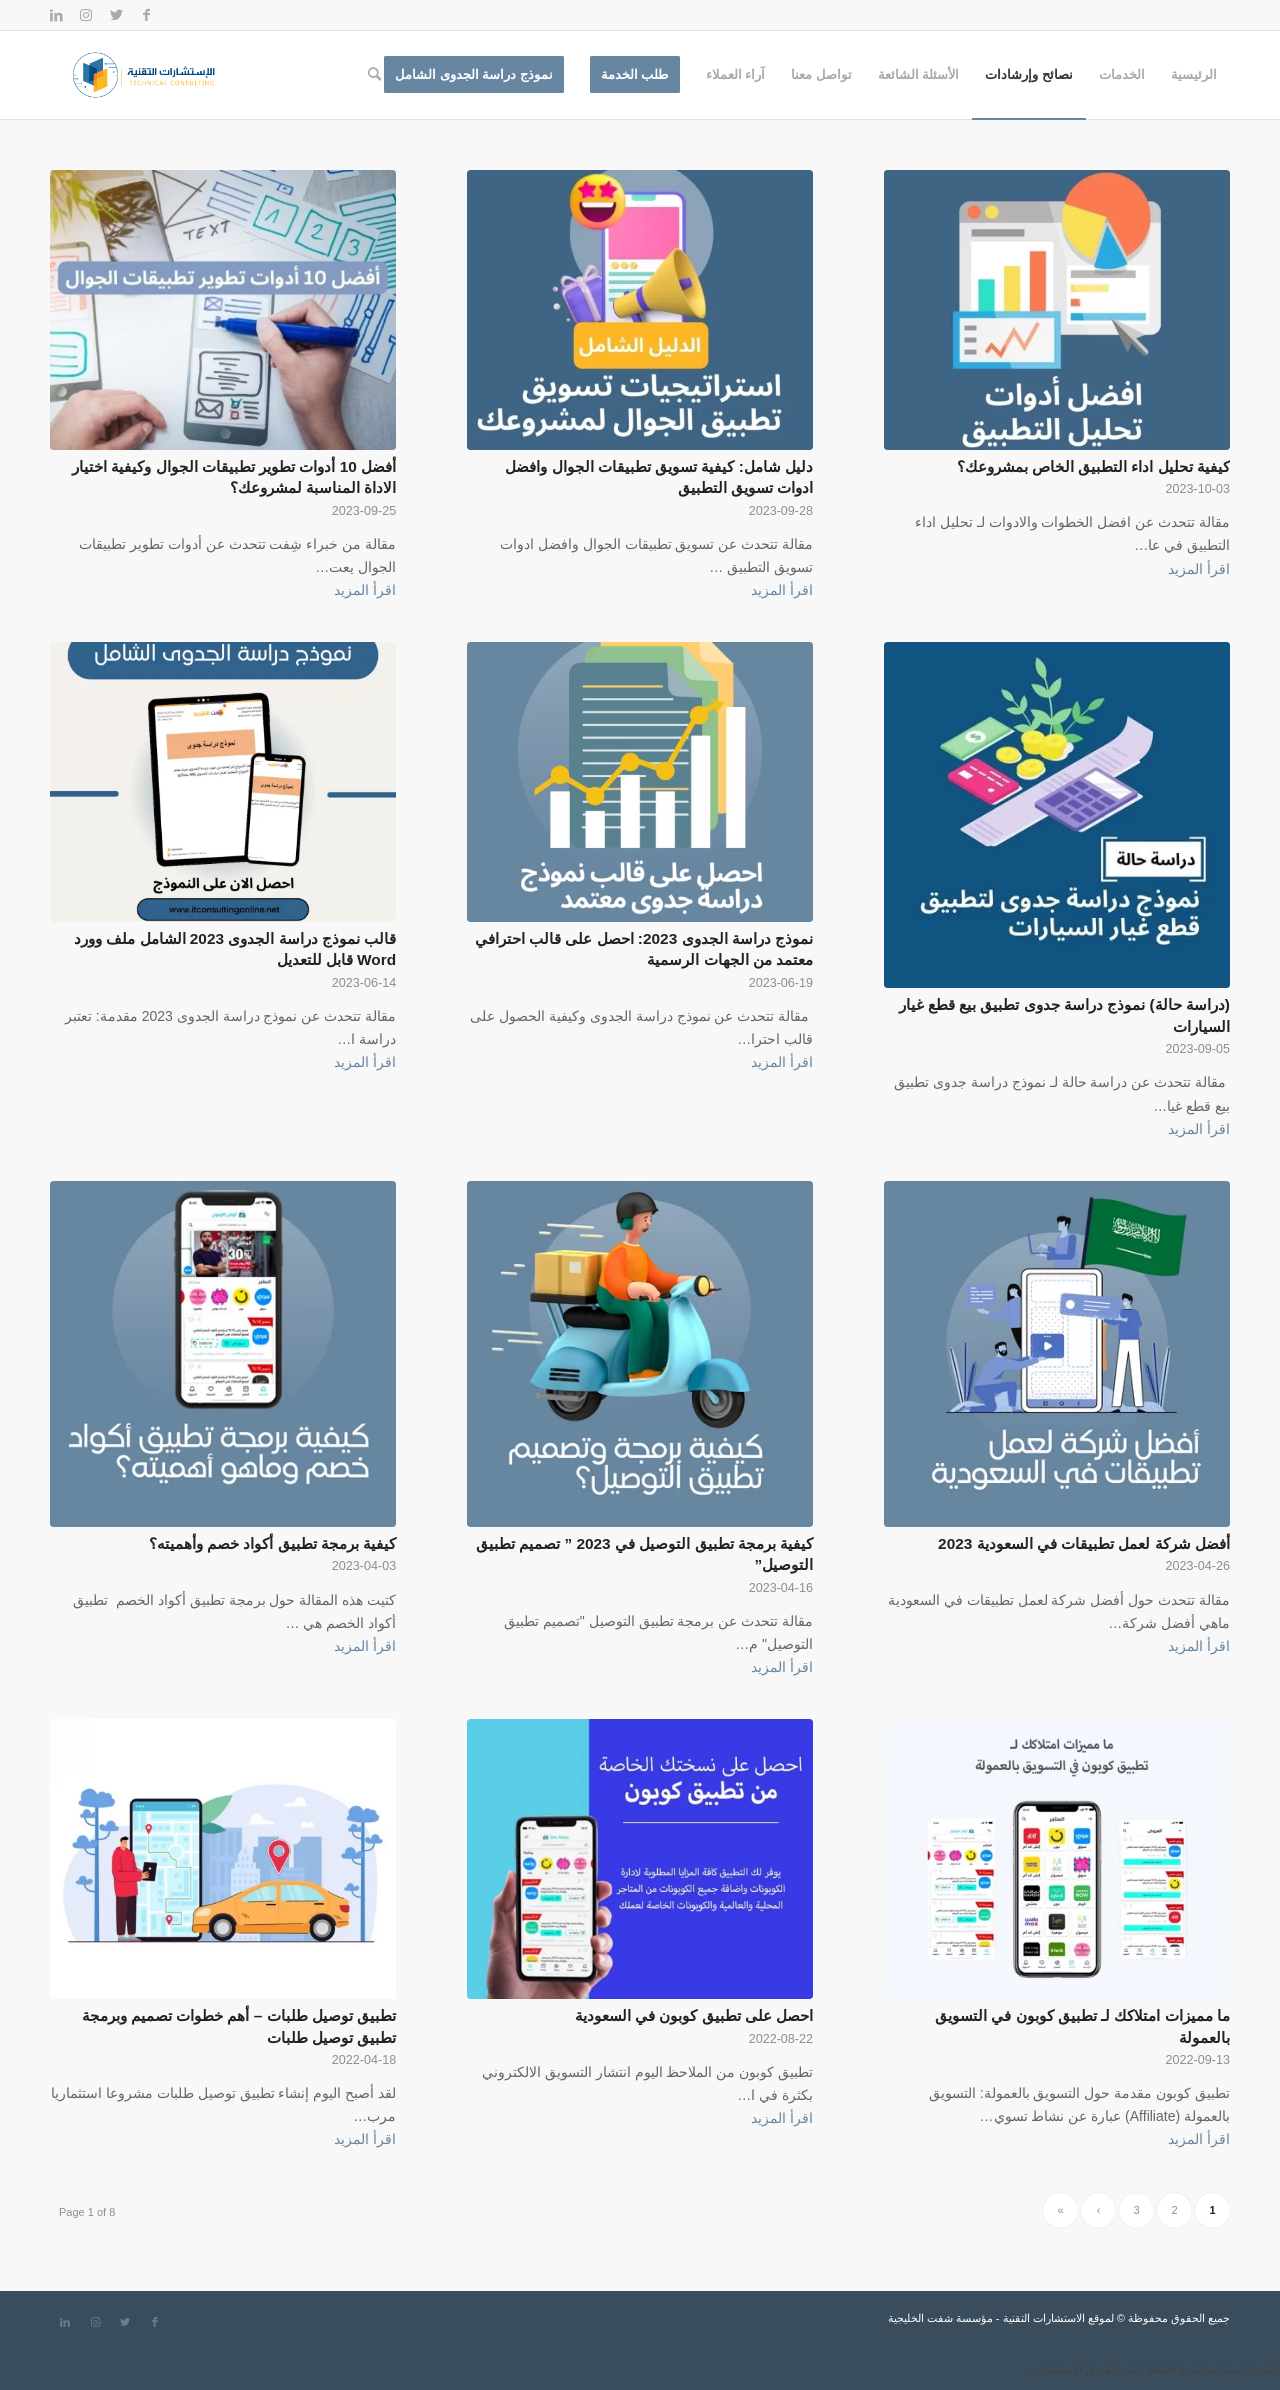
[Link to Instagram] (86, 15)
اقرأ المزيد (1199, 569)
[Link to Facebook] (146, 15)
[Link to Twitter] (116, 15)
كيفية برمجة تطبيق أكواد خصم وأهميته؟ (272, 1543)
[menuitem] (1194, 75)
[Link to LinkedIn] (56, 15)
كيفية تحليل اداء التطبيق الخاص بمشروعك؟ (1093, 466)
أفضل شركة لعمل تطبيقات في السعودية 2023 (1084, 1543)
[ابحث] (374, 75)
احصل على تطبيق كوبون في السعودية (694, 2015)
